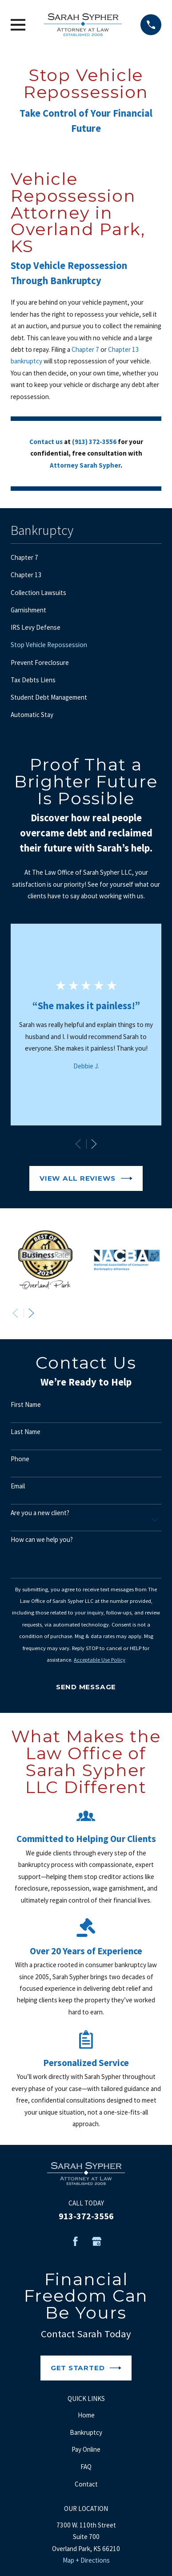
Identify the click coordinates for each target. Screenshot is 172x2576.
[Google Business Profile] (96, 2241)
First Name (26, 1405)
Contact (86, 2484)
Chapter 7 (85, 349)
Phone (20, 1459)
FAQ (86, 2466)
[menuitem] (86, 558)
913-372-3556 (86, 2215)
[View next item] (94, 1144)
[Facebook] (75, 2241)
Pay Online (86, 2449)
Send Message (86, 1687)
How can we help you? (42, 1540)
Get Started (86, 2368)
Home (86, 2415)
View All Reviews (86, 1178)
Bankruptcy (86, 2432)
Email (18, 1486)
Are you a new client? (40, 1513)
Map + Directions (86, 2560)
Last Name (25, 1432)
